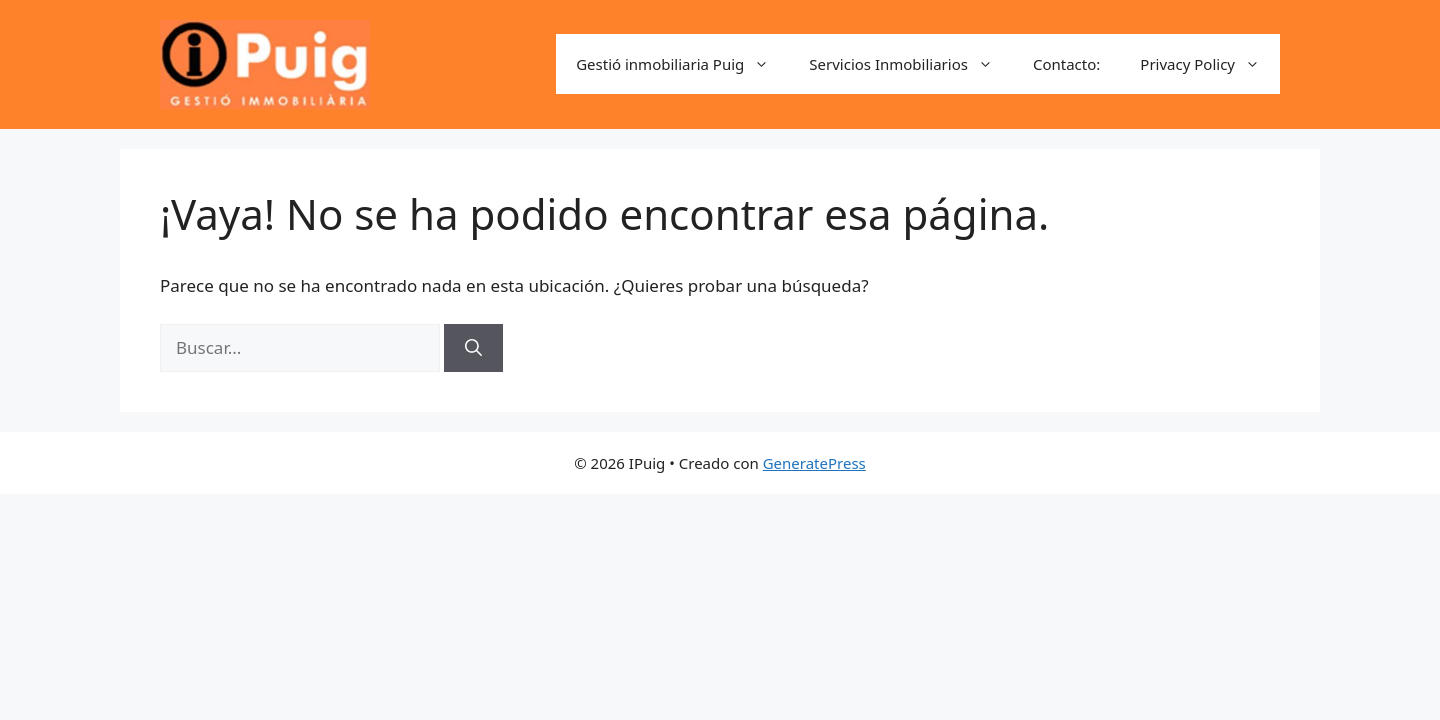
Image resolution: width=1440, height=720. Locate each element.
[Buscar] (473, 348)
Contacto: (1066, 64)
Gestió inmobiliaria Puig (682, 64)
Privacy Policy (1210, 64)
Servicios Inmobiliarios (911, 64)
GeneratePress (814, 463)
